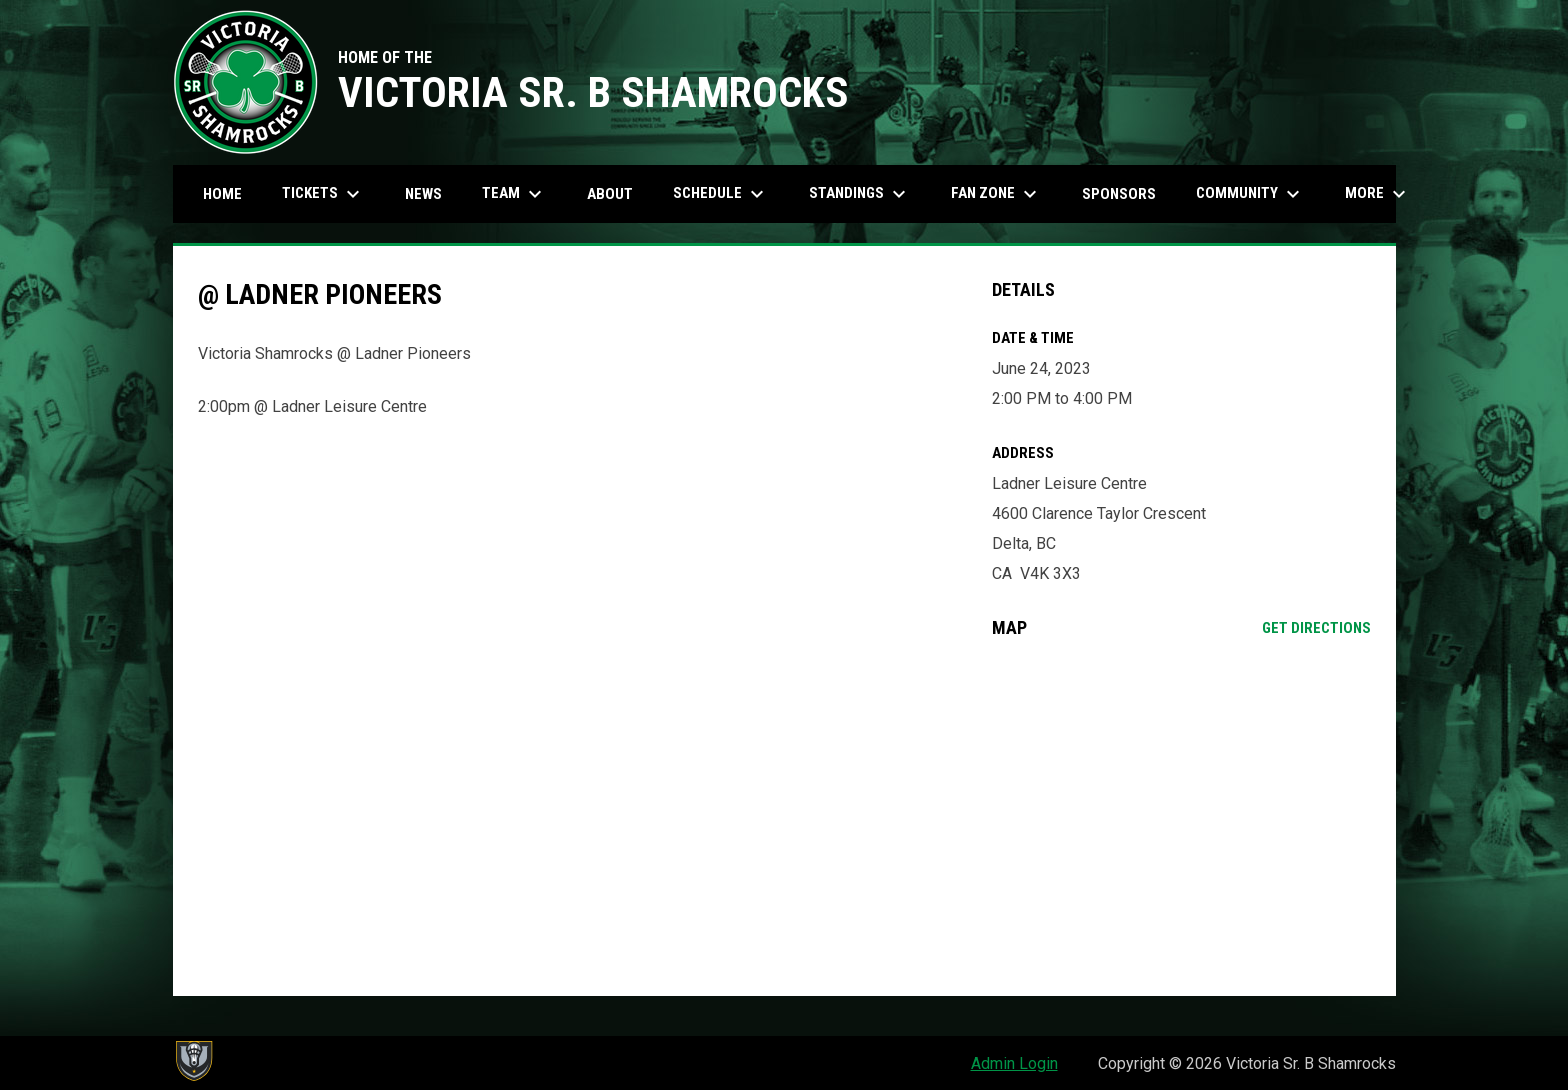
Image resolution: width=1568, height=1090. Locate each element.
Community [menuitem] (1250, 194)
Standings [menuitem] (860, 194)
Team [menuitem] (514, 194)
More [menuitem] (1378, 194)
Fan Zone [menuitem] (996, 194)
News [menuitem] (423, 194)
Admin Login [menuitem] (1014, 1063)
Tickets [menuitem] (323, 194)
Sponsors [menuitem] (1119, 194)
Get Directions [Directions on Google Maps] (1316, 628)
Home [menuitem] (222, 194)
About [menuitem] (610, 194)
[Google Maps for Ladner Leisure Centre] (1181, 817)
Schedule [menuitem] (721, 194)
